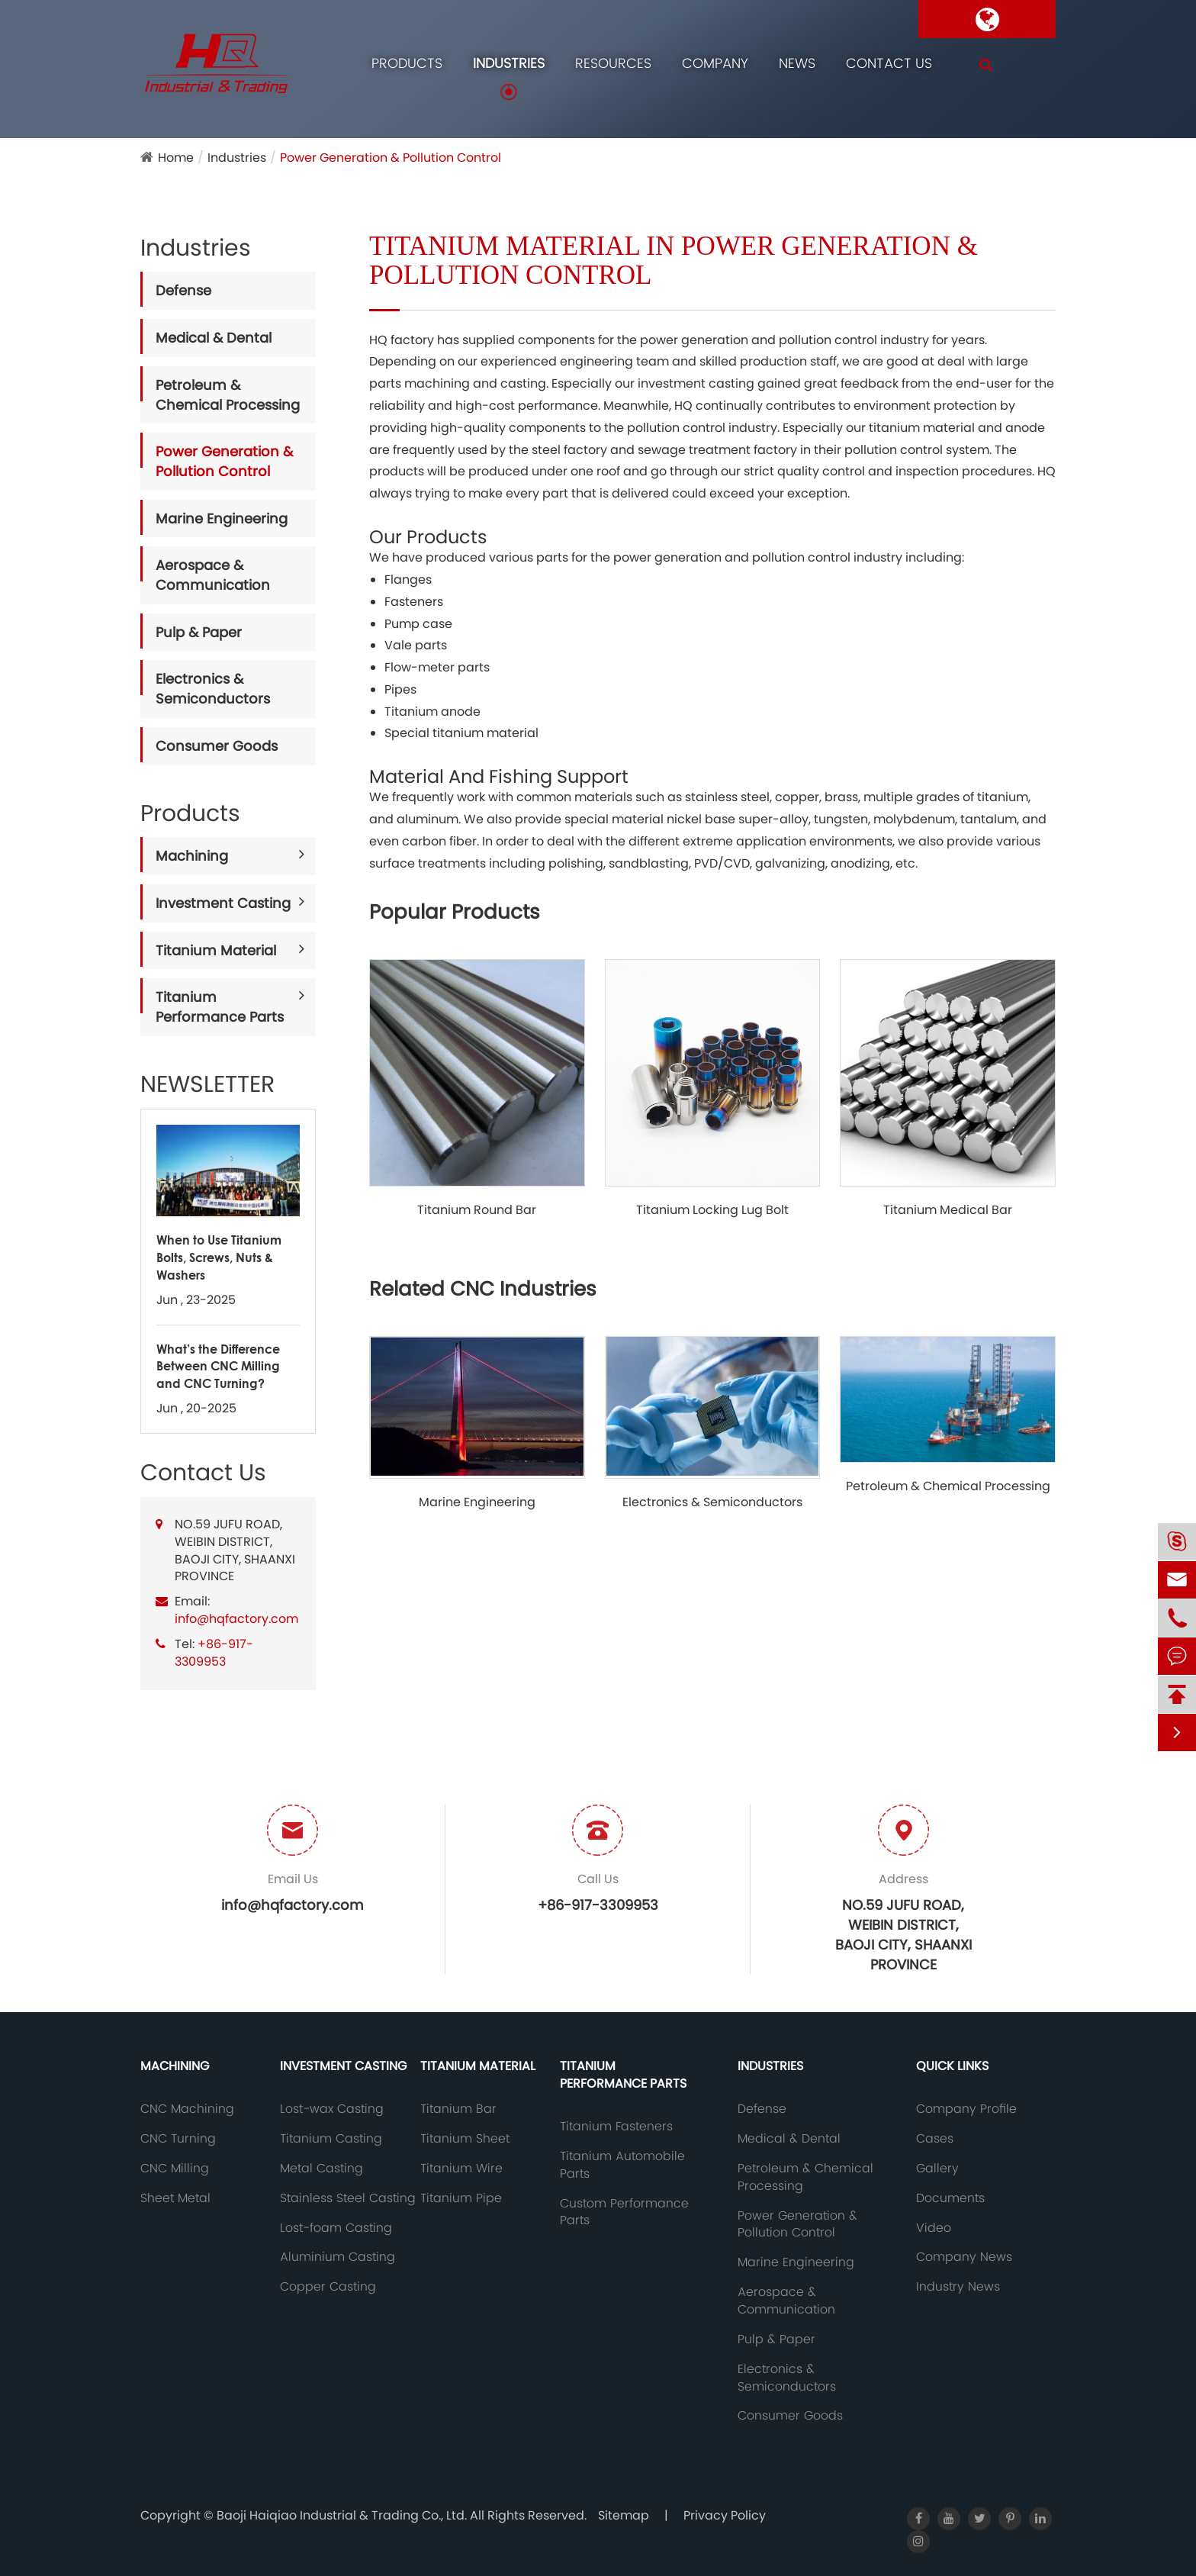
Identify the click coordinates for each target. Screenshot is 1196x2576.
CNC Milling (174, 2168)
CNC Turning (178, 2138)
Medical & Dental (214, 337)
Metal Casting (321, 2168)
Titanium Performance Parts (220, 1006)
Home (176, 157)
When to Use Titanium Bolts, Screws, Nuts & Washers (218, 1257)
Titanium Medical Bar (947, 1210)
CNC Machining (187, 2109)
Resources (613, 62)
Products (406, 62)
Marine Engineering (222, 518)
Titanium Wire (461, 2168)
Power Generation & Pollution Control (390, 157)
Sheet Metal (175, 2198)
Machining (192, 855)
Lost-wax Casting (332, 2109)
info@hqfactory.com (236, 1619)
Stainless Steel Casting (348, 2198)
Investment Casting (223, 903)
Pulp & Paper (199, 632)
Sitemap (623, 2515)
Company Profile (966, 2109)
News (797, 62)
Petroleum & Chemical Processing (228, 394)
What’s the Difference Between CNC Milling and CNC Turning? (218, 1366)
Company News (964, 2257)
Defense (183, 290)
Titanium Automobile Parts (622, 2165)
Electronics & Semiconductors (213, 688)
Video (933, 2228)
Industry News (958, 2286)
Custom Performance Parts (624, 2212)
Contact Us (889, 62)
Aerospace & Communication (213, 574)
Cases (934, 2138)
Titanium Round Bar (476, 1210)
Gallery (937, 2168)
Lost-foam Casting (336, 2228)
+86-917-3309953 (214, 1652)
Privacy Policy (724, 2515)
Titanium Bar (458, 2109)
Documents (950, 2198)
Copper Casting (328, 2286)
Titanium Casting (331, 2138)
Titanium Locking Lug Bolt (712, 1210)
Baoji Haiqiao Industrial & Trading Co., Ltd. (343, 2515)
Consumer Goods (217, 745)
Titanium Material (216, 950)
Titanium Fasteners (616, 2126)
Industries (509, 62)
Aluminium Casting (337, 2257)
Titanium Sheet (465, 2138)
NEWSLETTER (207, 1084)
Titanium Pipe (461, 2198)
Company (715, 62)
